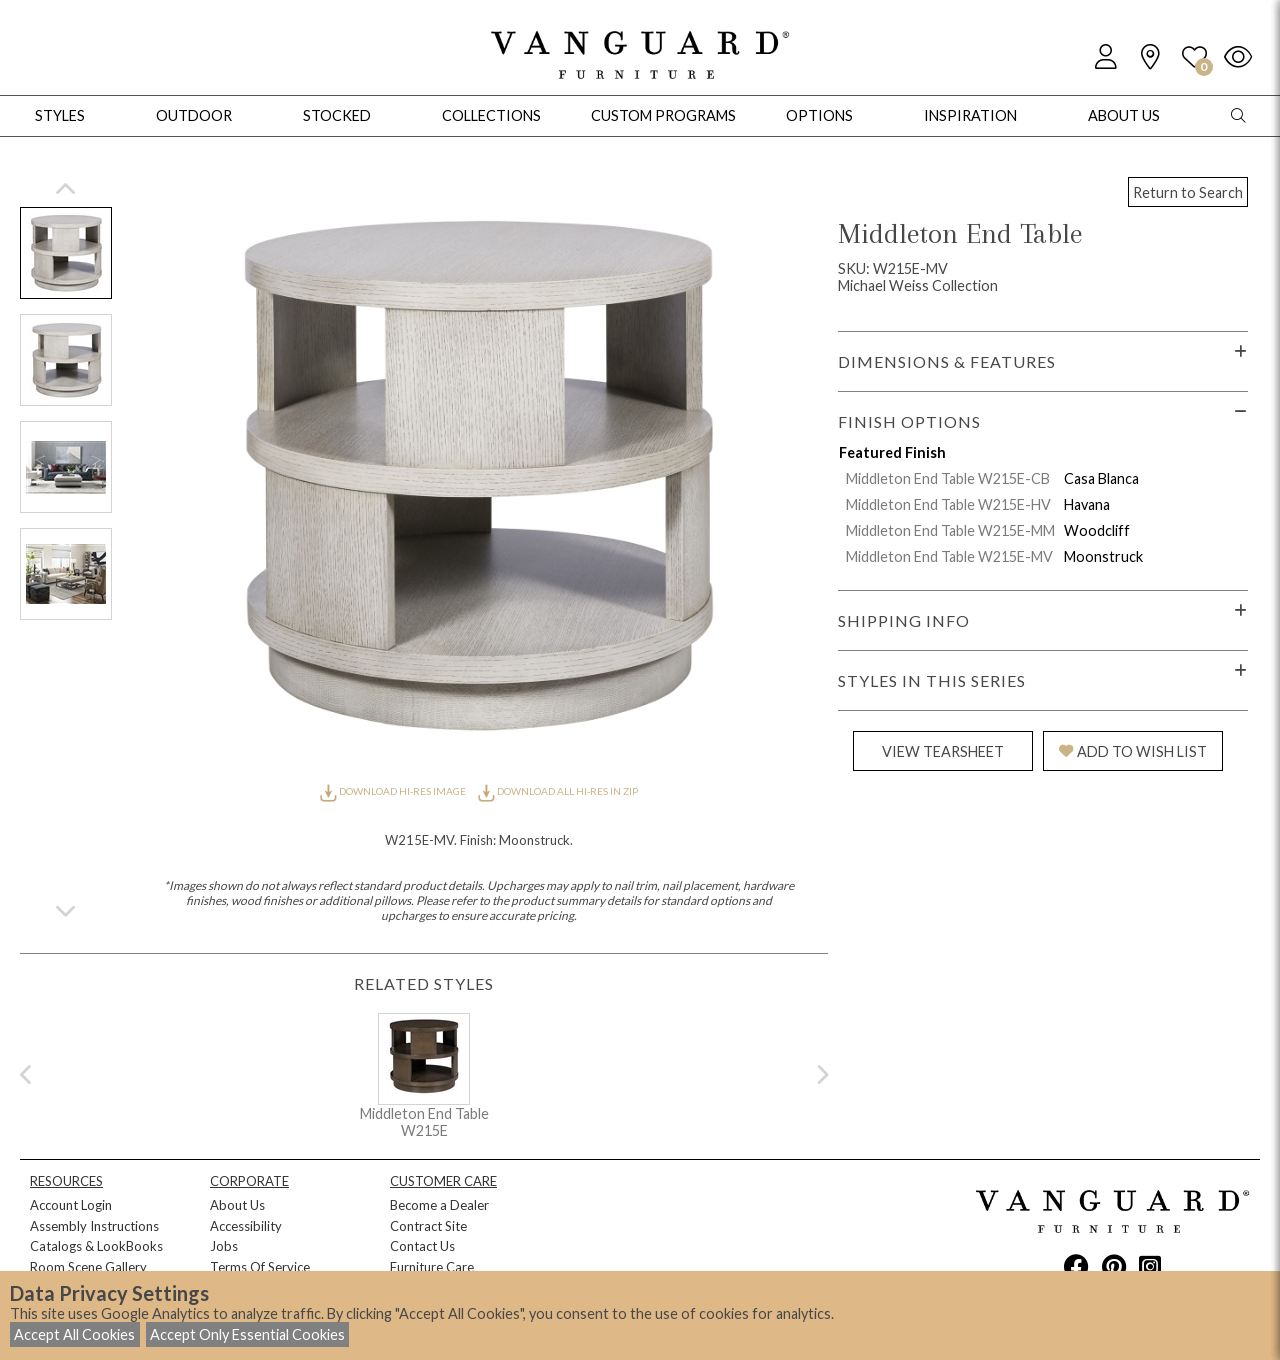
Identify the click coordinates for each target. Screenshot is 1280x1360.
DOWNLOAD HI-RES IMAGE (394, 791)
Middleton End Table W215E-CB (948, 478)
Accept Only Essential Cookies (247, 1334)
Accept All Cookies (74, 1334)
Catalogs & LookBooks (96, 1246)
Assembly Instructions (94, 1226)
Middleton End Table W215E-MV (949, 556)
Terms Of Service (260, 1267)
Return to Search (1188, 192)
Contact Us (422, 1246)
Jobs (224, 1246)
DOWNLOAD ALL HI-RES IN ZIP (558, 791)
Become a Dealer (439, 1205)
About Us (237, 1205)
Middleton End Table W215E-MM (950, 530)
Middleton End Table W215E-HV (948, 504)
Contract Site (428, 1226)
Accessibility (246, 1226)
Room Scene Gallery (88, 1267)
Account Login (71, 1205)
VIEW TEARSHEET (943, 751)
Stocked (337, 115)
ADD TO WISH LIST (1133, 751)
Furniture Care (432, 1267)
